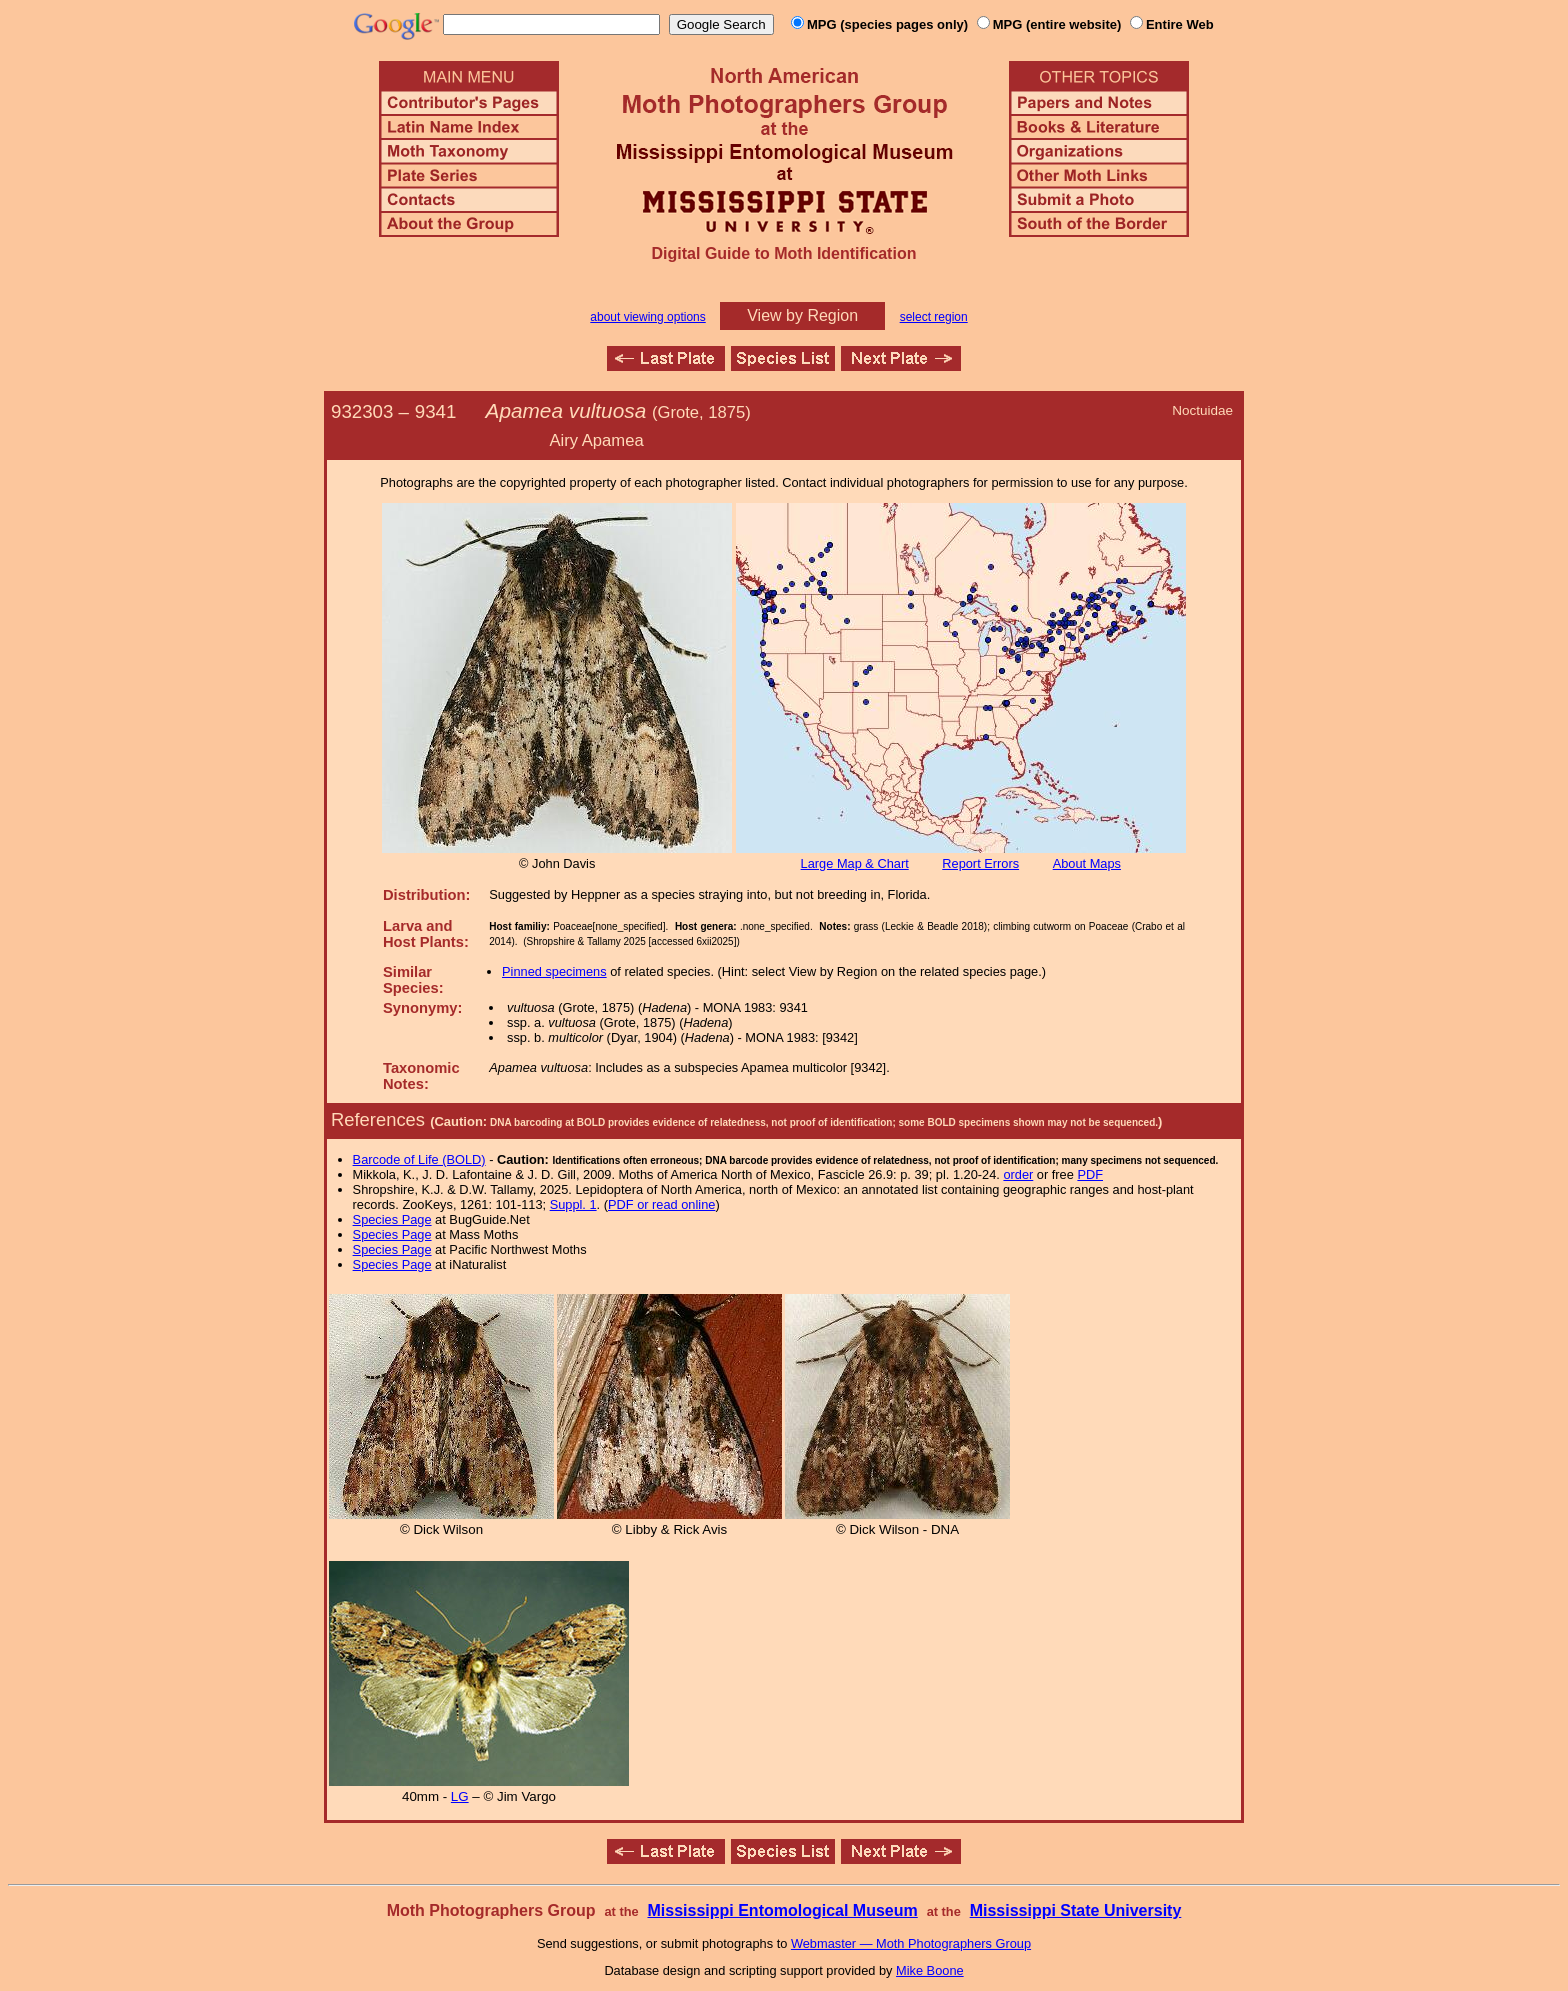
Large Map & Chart (855, 863)
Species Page (392, 1219)
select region (934, 317)
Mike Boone (930, 1970)
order (1018, 1174)
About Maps (1087, 863)
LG (460, 1796)
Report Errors (980, 863)
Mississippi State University (1076, 1910)
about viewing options (647, 317)
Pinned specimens (554, 971)
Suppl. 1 (573, 1204)
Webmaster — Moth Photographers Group (911, 1943)
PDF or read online (661, 1204)
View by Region (802, 315)
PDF (1090, 1174)
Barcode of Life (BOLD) (419, 1159)
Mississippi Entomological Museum (782, 1910)
